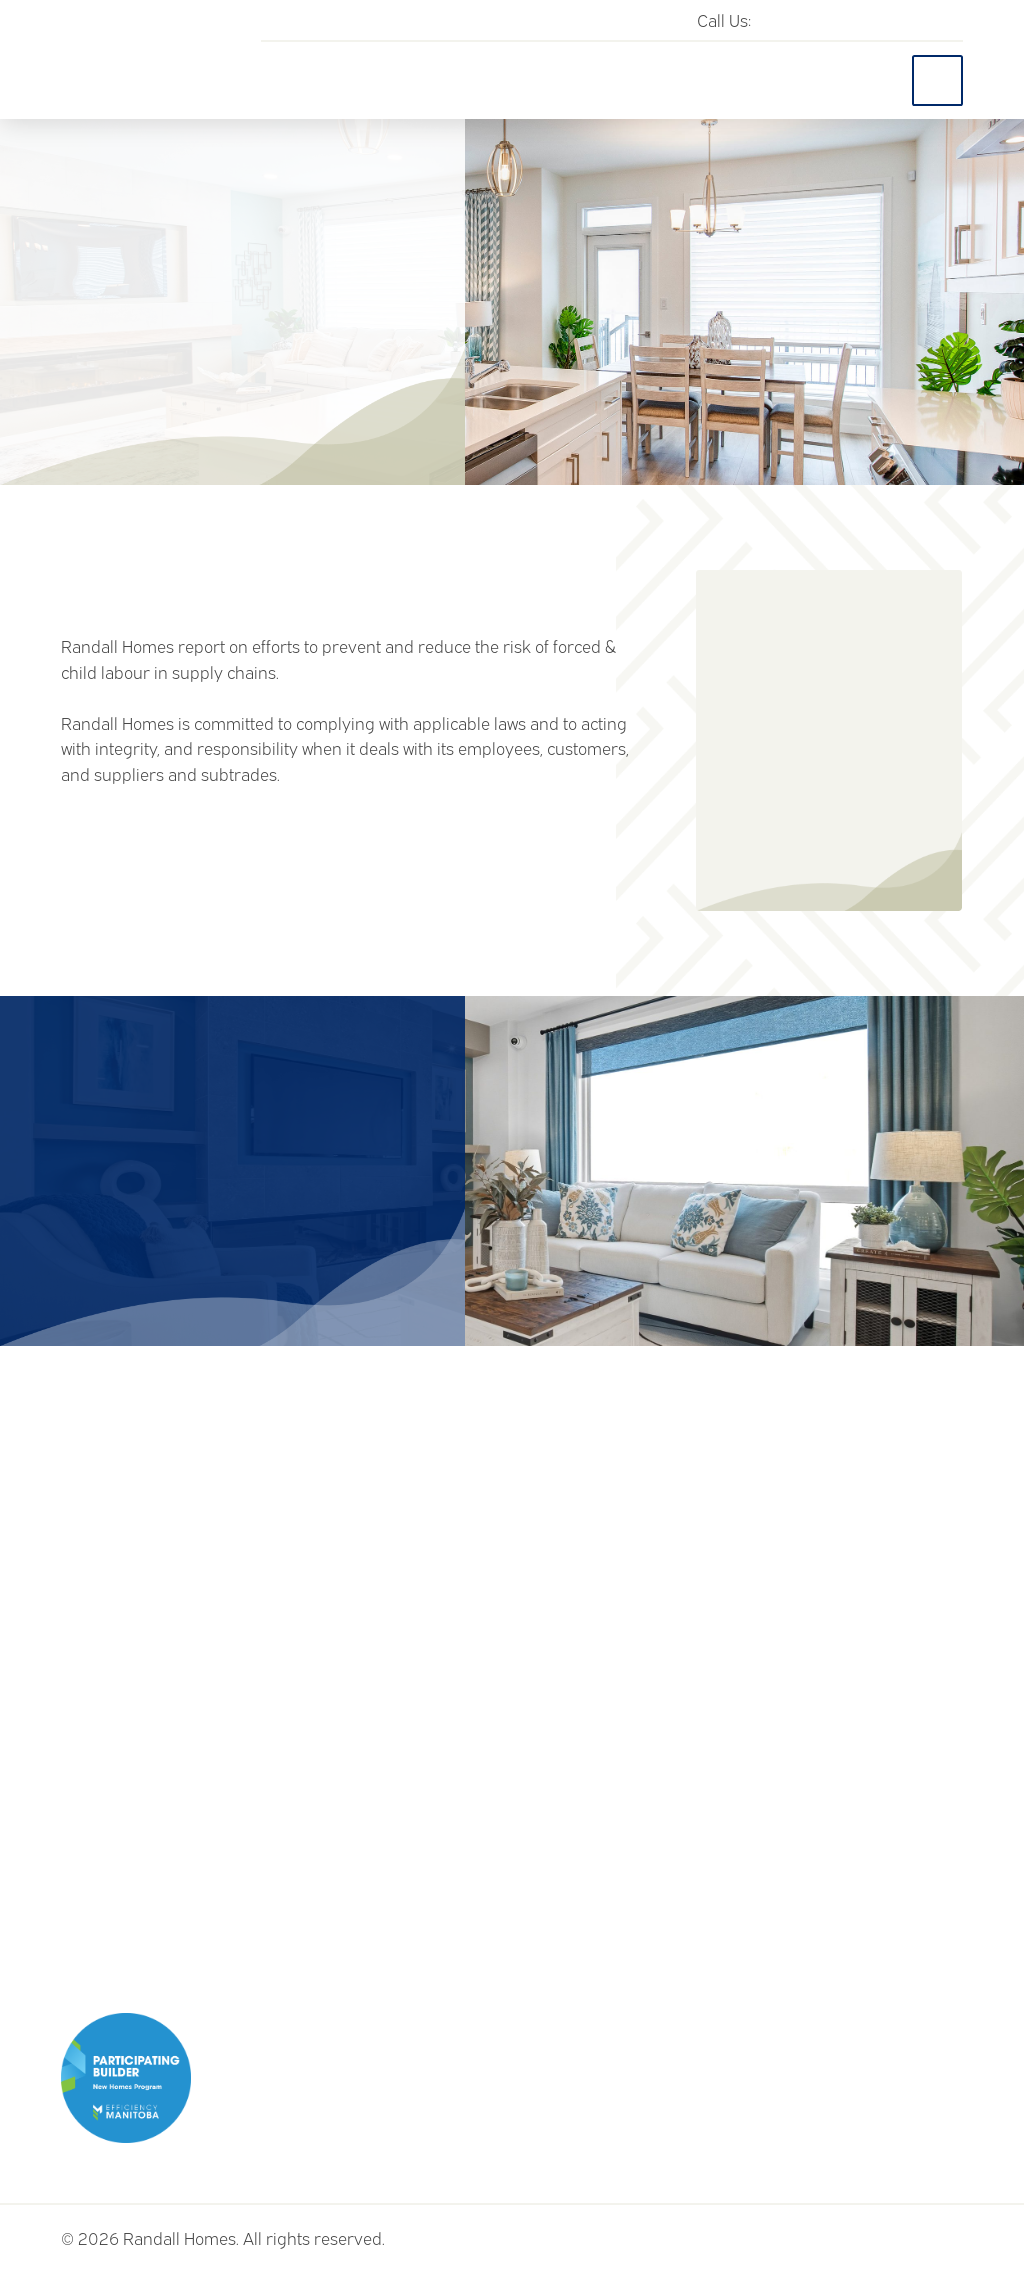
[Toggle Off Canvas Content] (937, 80)
